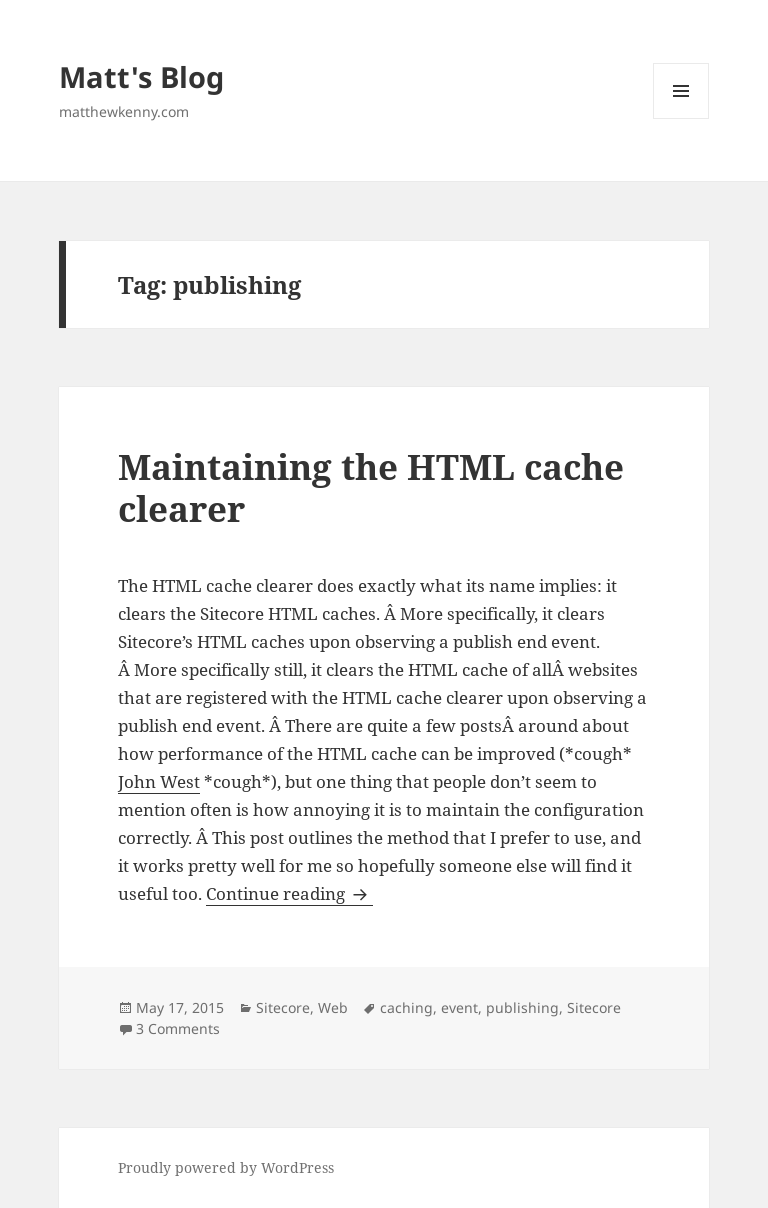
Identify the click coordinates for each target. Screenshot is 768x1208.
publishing (522, 1007)
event (459, 1007)
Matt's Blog (141, 76)
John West (159, 781)
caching (406, 1007)
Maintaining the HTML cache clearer (371, 487)
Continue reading (289, 893)
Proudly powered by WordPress (226, 1167)
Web (333, 1007)
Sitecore (283, 1007)
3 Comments (178, 1028)
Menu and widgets (681, 118)
